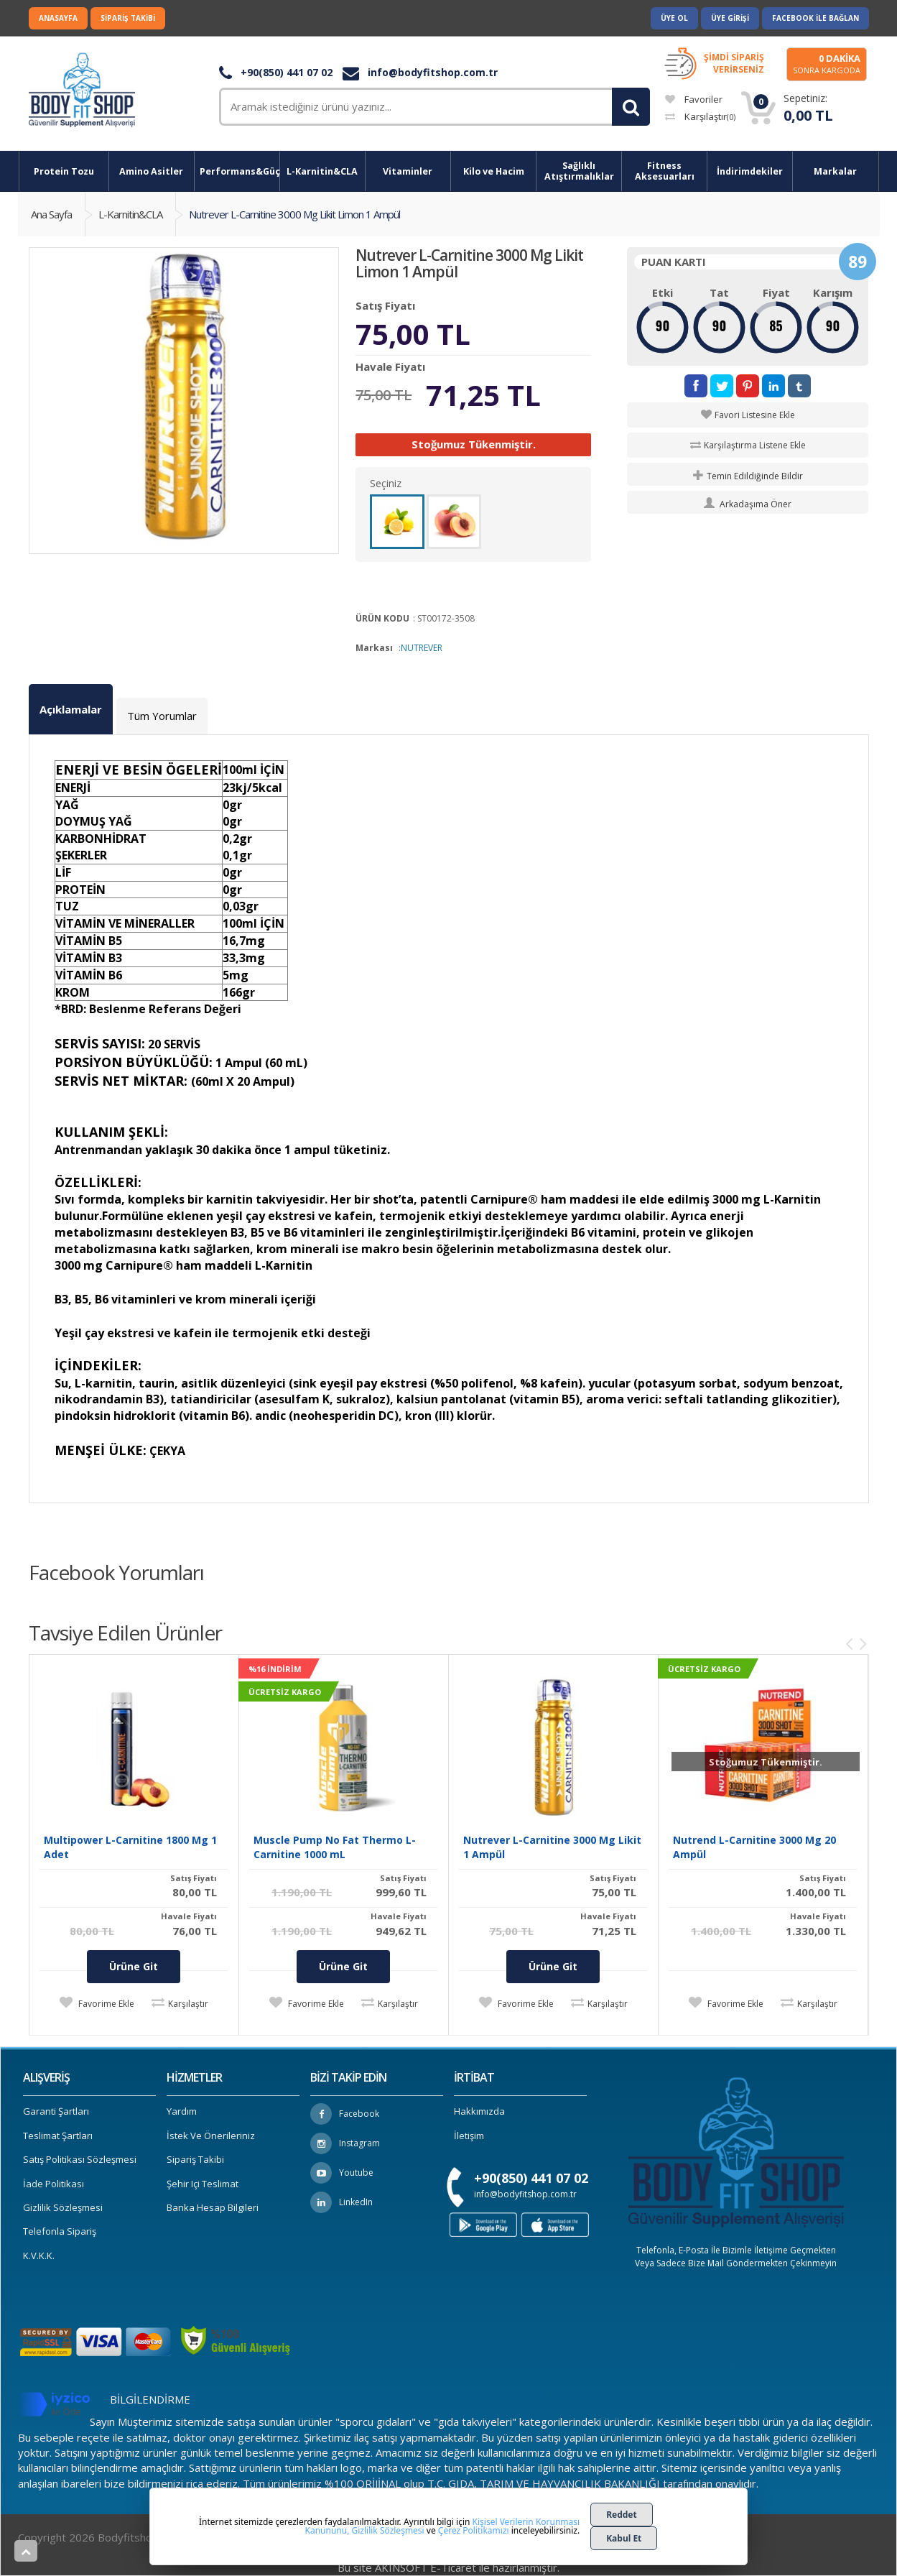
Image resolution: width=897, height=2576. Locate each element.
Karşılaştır (700, 116)
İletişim (469, 2135)
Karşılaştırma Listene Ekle (755, 445)
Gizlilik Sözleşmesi (63, 2207)
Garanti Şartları (56, 2111)
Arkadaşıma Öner (747, 504)
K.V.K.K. (39, 2255)
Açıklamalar (70, 709)
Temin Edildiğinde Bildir (748, 476)
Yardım (182, 2111)
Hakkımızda (479, 2111)
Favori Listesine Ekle (755, 415)
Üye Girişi (730, 18)
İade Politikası (53, 2183)
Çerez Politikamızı (473, 2530)
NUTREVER (421, 648)
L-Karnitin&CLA (130, 214)
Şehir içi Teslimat (202, 2183)
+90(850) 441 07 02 (276, 72)
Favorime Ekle (105, 2004)
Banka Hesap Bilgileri (213, 2207)
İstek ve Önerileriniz (211, 2135)
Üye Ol (674, 18)
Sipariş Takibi (128, 18)
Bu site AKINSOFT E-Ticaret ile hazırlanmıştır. (448, 2567)
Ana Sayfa (51, 214)
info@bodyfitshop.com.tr (420, 72)
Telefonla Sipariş (59, 2231)
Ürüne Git (133, 1966)
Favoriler (693, 99)
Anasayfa (58, 18)
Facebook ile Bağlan (815, 18)
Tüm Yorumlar (162, 715)
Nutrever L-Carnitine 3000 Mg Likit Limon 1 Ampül (294, 214)
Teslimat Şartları (58, 2135)
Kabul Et (623, 2538)
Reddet (621, 2514)
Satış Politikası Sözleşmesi (79, 2159)
